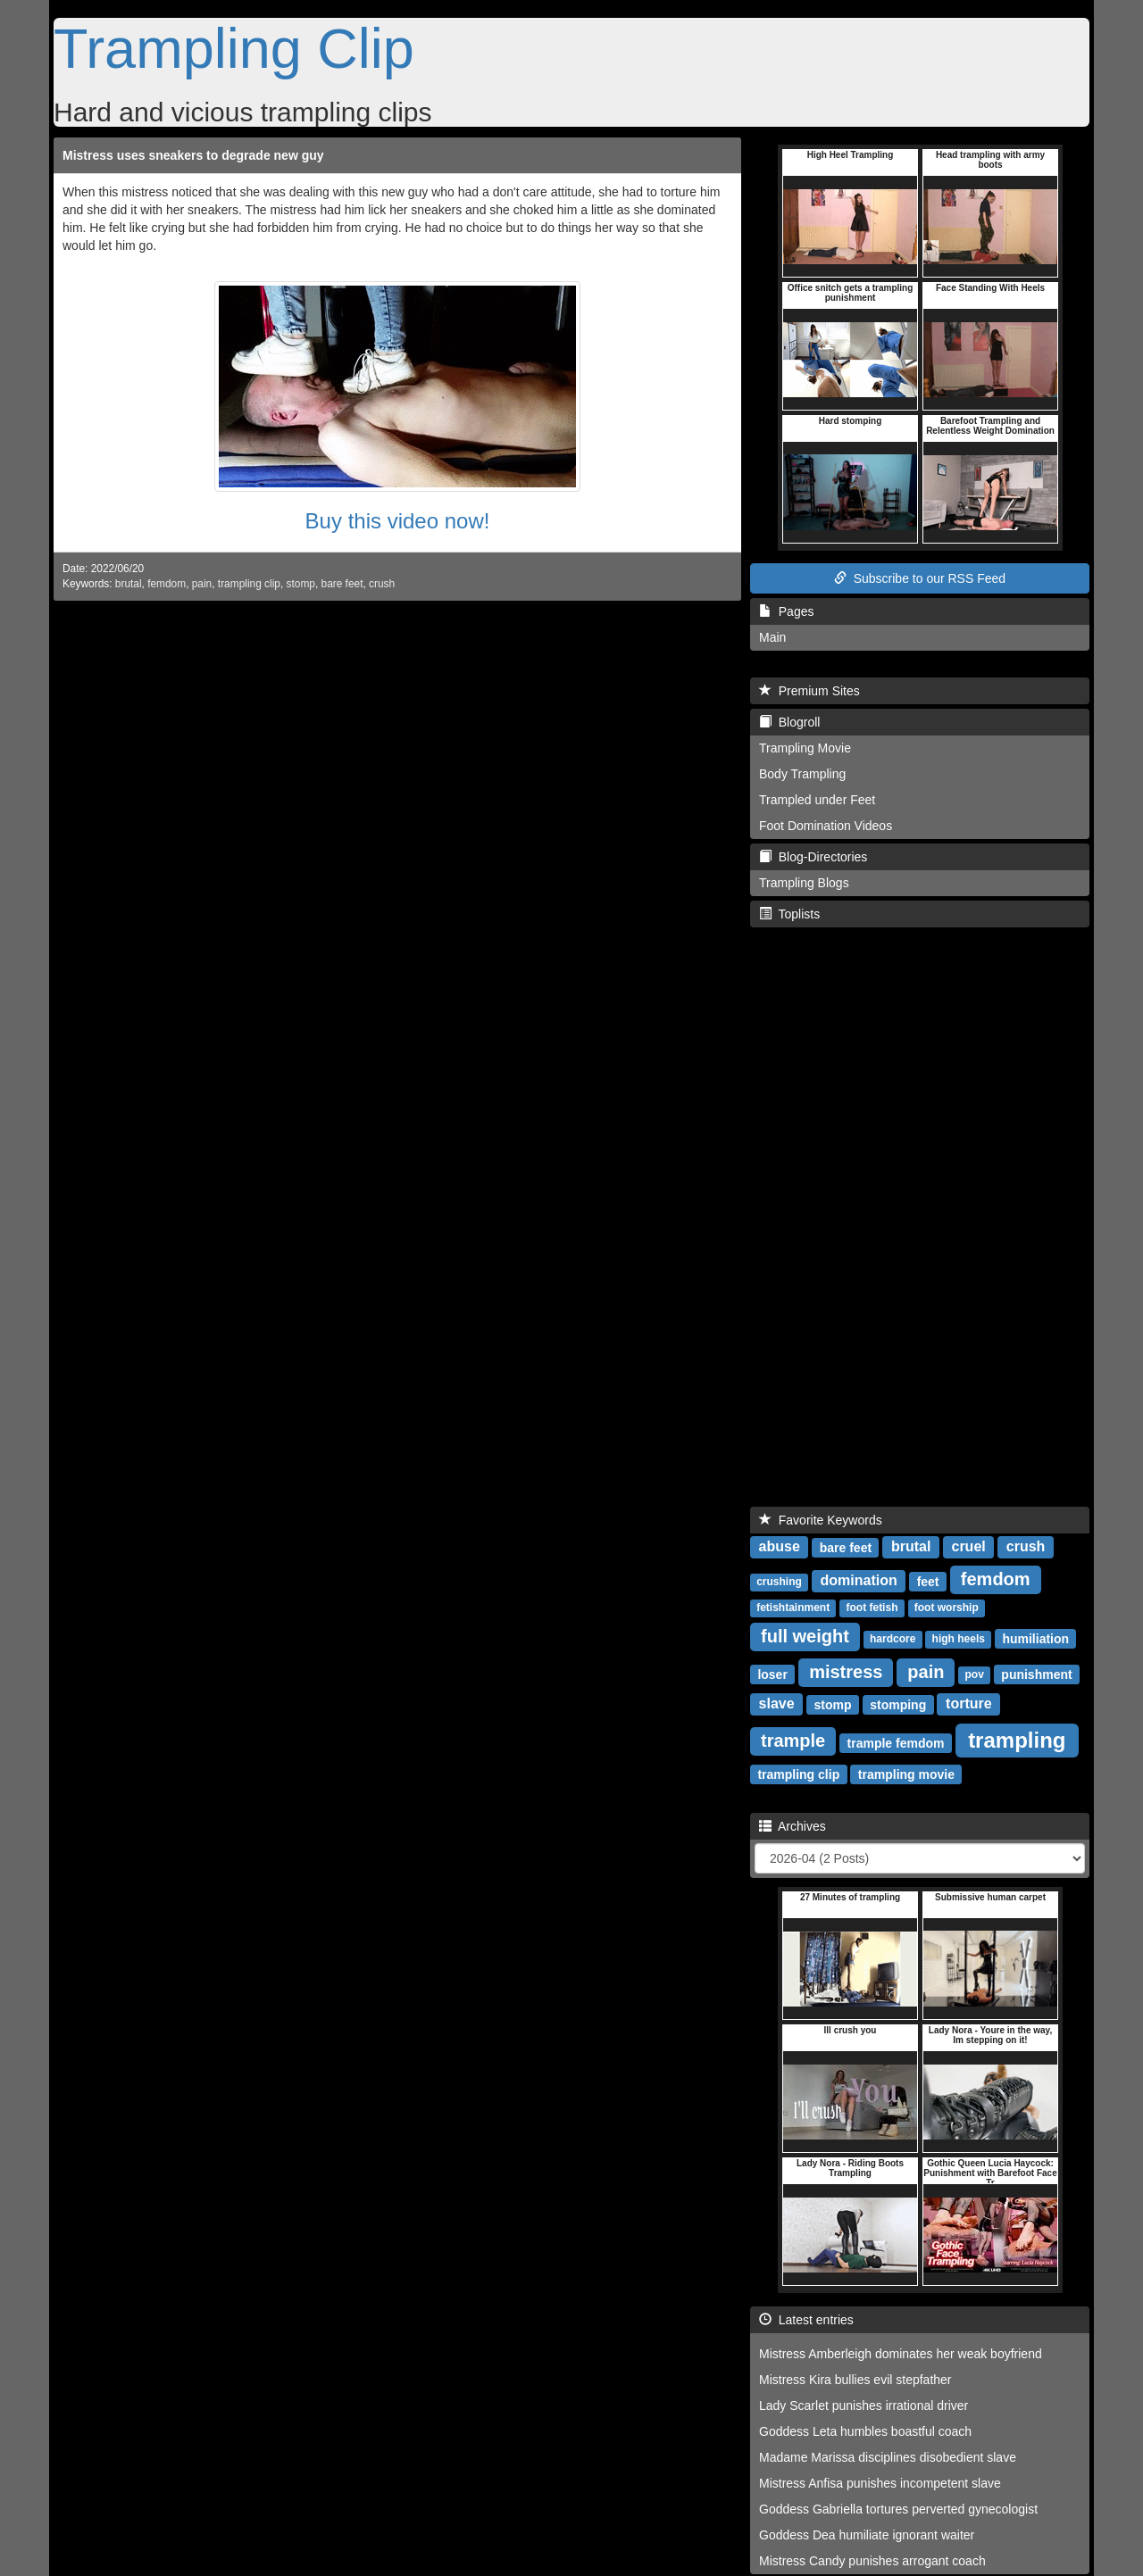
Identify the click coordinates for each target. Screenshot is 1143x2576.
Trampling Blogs (804, 883)
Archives (792, 1826)
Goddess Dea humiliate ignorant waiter (866, 2535)
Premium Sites (809, 691)
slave (777, 1703)
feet (928, 1581)
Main (772, 637)
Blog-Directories (813, 857)
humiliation (1035, 1638)
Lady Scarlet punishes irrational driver (863, 2405)
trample (793, 1740)
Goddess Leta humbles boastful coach (865, 2431)
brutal (128, 584)
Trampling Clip (234, 48)
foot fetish (871, 1607)
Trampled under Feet (817, 800)
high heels (958, 1639)
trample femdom (896, 1742)
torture (969, 1703)
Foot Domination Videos (825, 826)
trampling (1016, 1739)
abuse (779, 1546)
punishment (1036, 1673)
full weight (805, 1636)
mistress (845, 1672)
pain (202, 584)
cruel (968, 1546)
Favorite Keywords (820, 1520)
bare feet (342, 584)
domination (859, 1580)
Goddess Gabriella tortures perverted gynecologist (898, 2509)
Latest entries (806, 2320)
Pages (786, 611)
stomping (898, 1704)
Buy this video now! (397, 521)
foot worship (946, 1607)
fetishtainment (793, 1607)
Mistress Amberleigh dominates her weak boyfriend (900, 2354)
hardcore (892, 1639)
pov (974, 1674)
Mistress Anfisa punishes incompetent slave (880, 2483)
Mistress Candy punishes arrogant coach (872, 2561)
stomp (301, 584)
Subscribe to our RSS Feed (919, 578)
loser (772, 1673)
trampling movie (906, 1773)
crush (382, 584)
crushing (779, 1581)
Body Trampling (802, 774)
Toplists (789, 914)
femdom (166, 584)
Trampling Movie (805, 748)
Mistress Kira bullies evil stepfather (855, 2379)
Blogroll (789, 722)
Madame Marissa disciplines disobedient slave (887, 2457)
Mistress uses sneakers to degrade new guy (193, 155)
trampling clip (249, 584)
